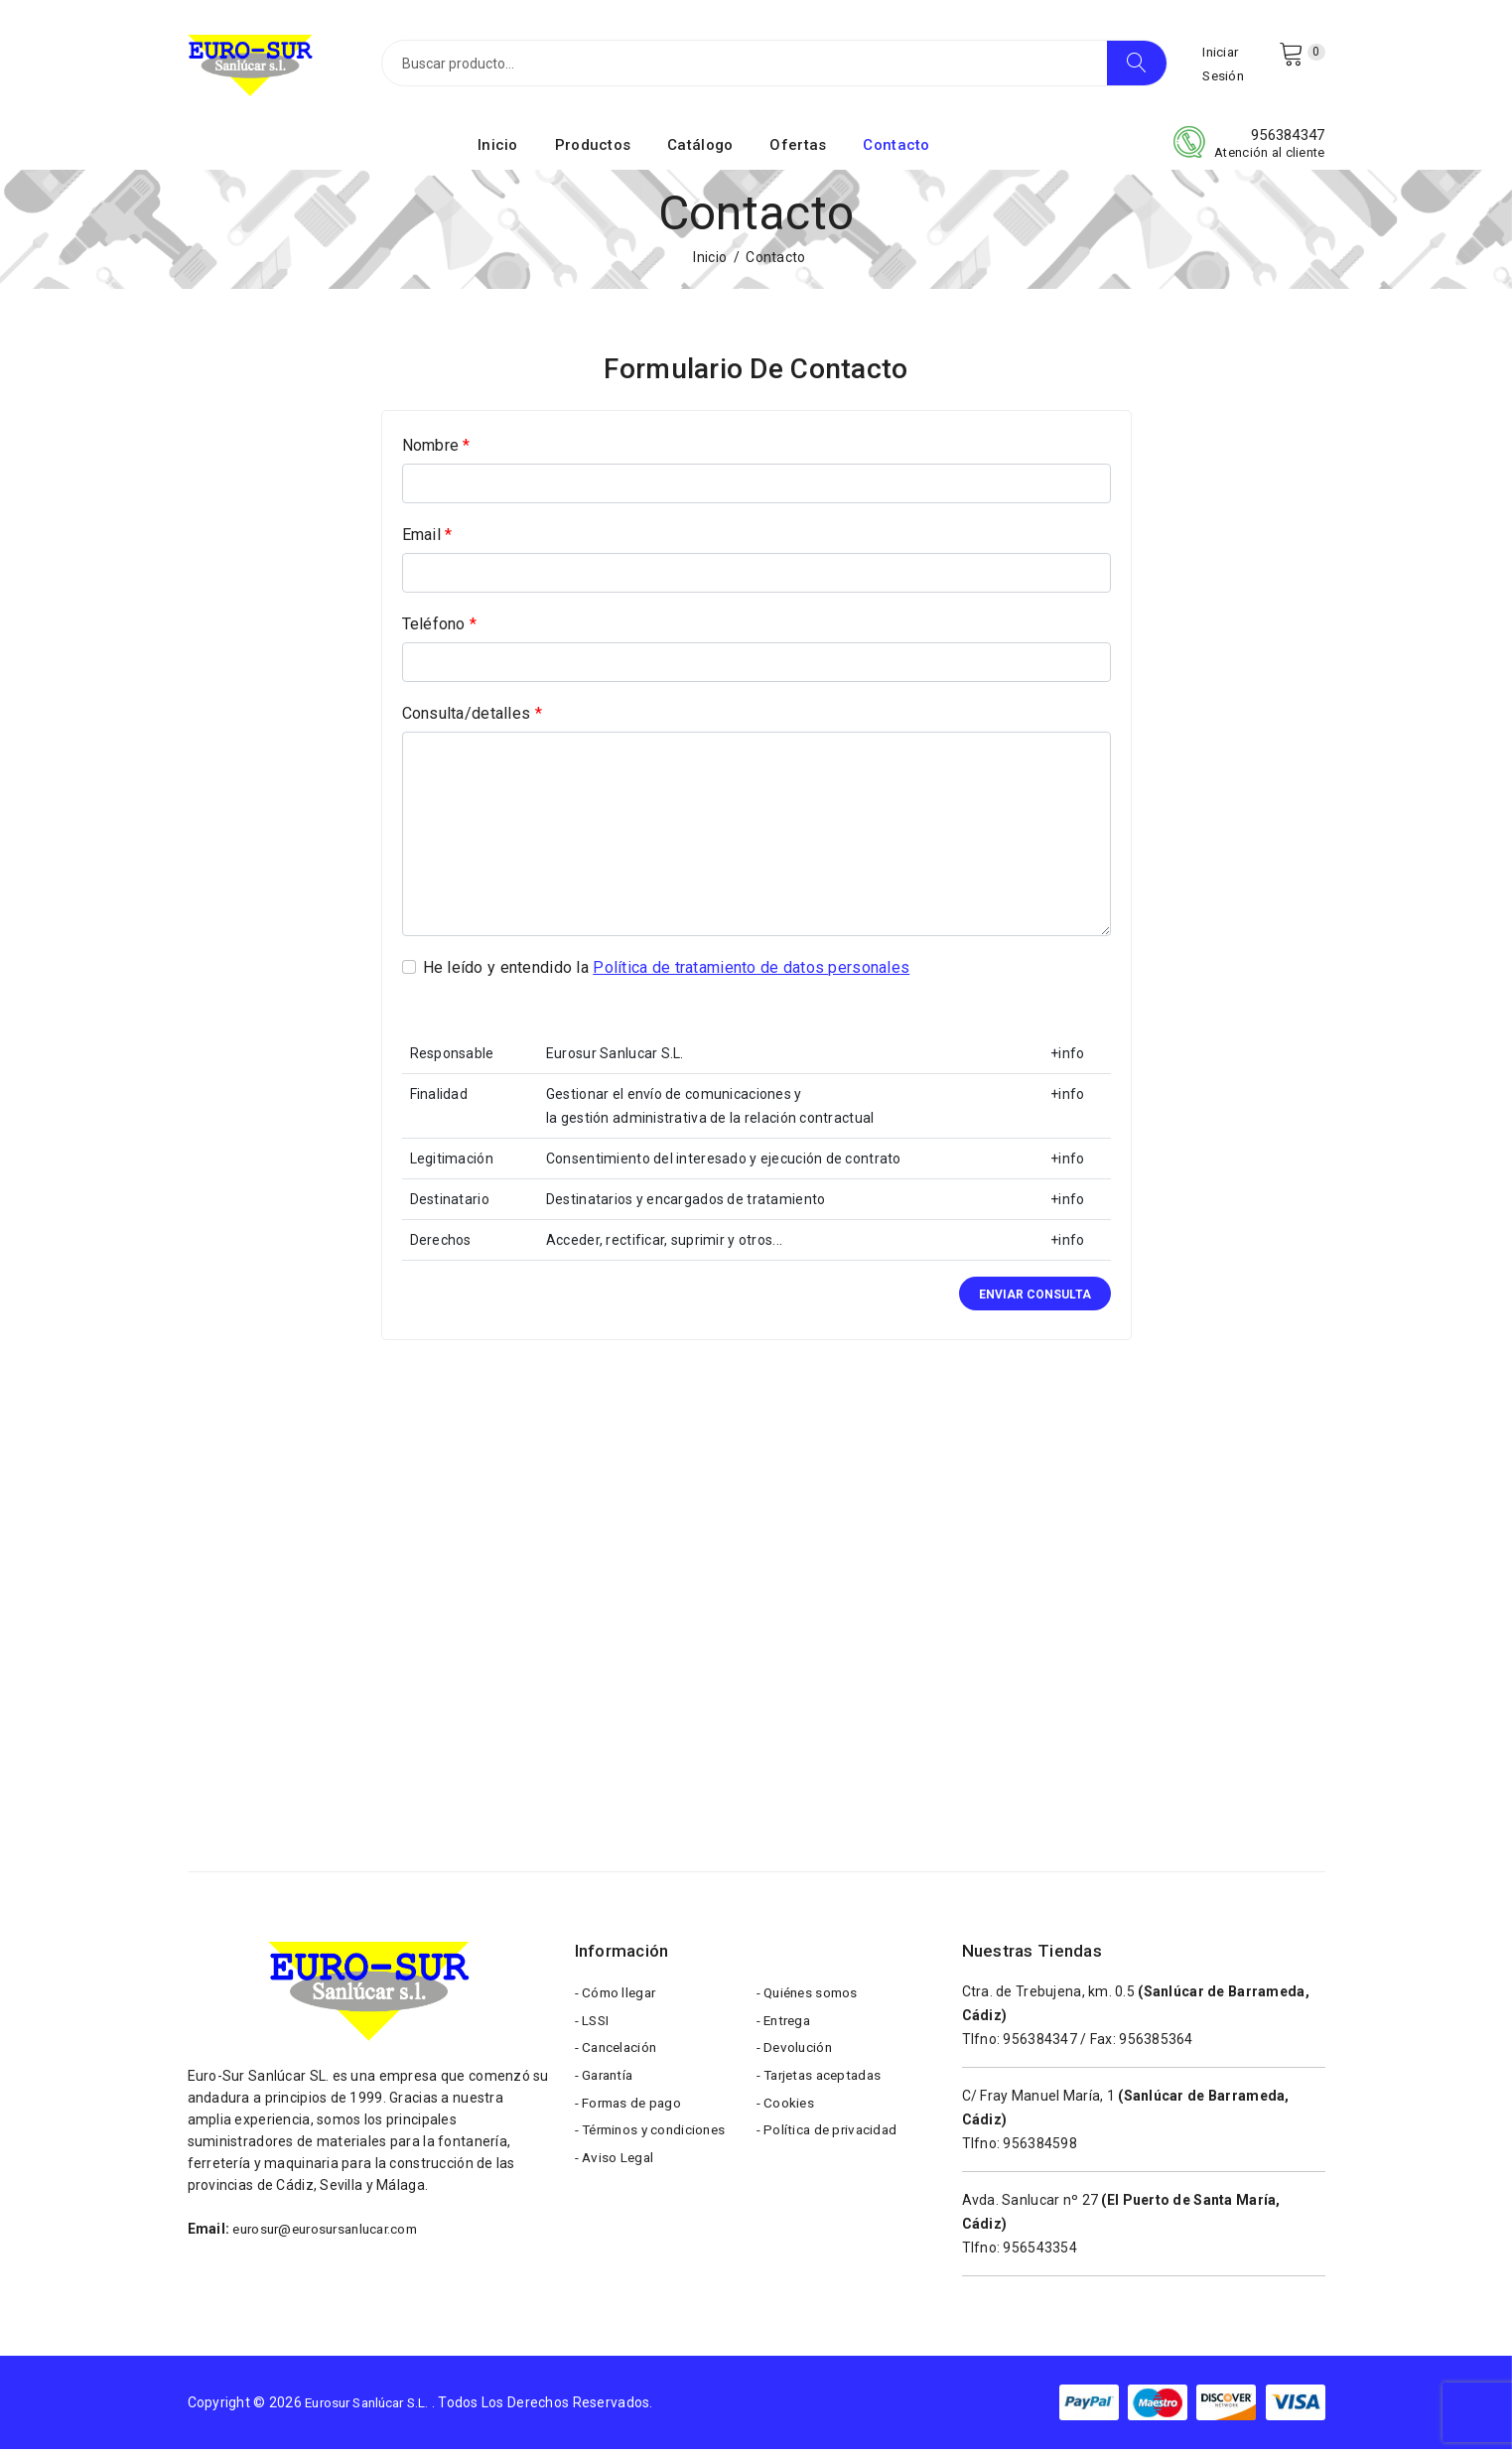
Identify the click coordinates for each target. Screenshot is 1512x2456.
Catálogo (700, 152)
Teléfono (440, 631)
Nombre (436, 453)
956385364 (1156, 2046)
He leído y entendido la (666, 975)
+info (1067, 1060)
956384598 (1040, 2150)
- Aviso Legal (616, 2180)
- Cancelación (619, 2061)
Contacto (896, 152)
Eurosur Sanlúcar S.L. (374, 2409)
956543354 (1040, 2254)
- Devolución (796, 2061)
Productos (593, 152)
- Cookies (786, 2120)
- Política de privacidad (829, 2150)
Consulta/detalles (472, 721)
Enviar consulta (1035, 1301)
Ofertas (797, 152)
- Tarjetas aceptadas (824, 2091)
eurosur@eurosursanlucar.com (333, 2236)
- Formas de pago (631, 2120)
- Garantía (607, 2091)
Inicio (498, 152)
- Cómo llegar (618, 2001)
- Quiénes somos (811, 2001)
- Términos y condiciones (656, 2150)
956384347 (1288, 142)
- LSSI (594, 2031)
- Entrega (786, 2031)
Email (427, 542)
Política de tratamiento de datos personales (751, 974)
